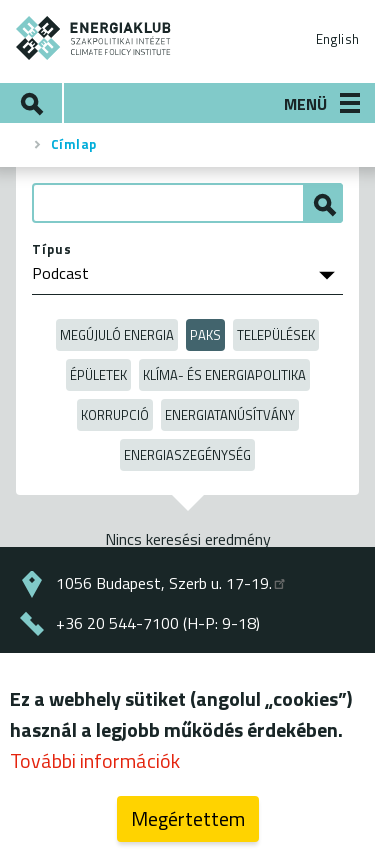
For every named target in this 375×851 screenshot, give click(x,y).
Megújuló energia (117, 335)
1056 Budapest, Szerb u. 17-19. (172, 583)
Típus (52, 249)
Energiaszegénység (187, 455)
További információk (95, 764)
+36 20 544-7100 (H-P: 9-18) (158, 623)
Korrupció (115, 415)
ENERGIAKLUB (94, 38)
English (337, 39)
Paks (205, 335)
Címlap (74, 144)
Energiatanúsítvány (230, 415)
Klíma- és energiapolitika (224, 375)
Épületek (98, 375)
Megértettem (188, 822)
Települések (276, 335)
